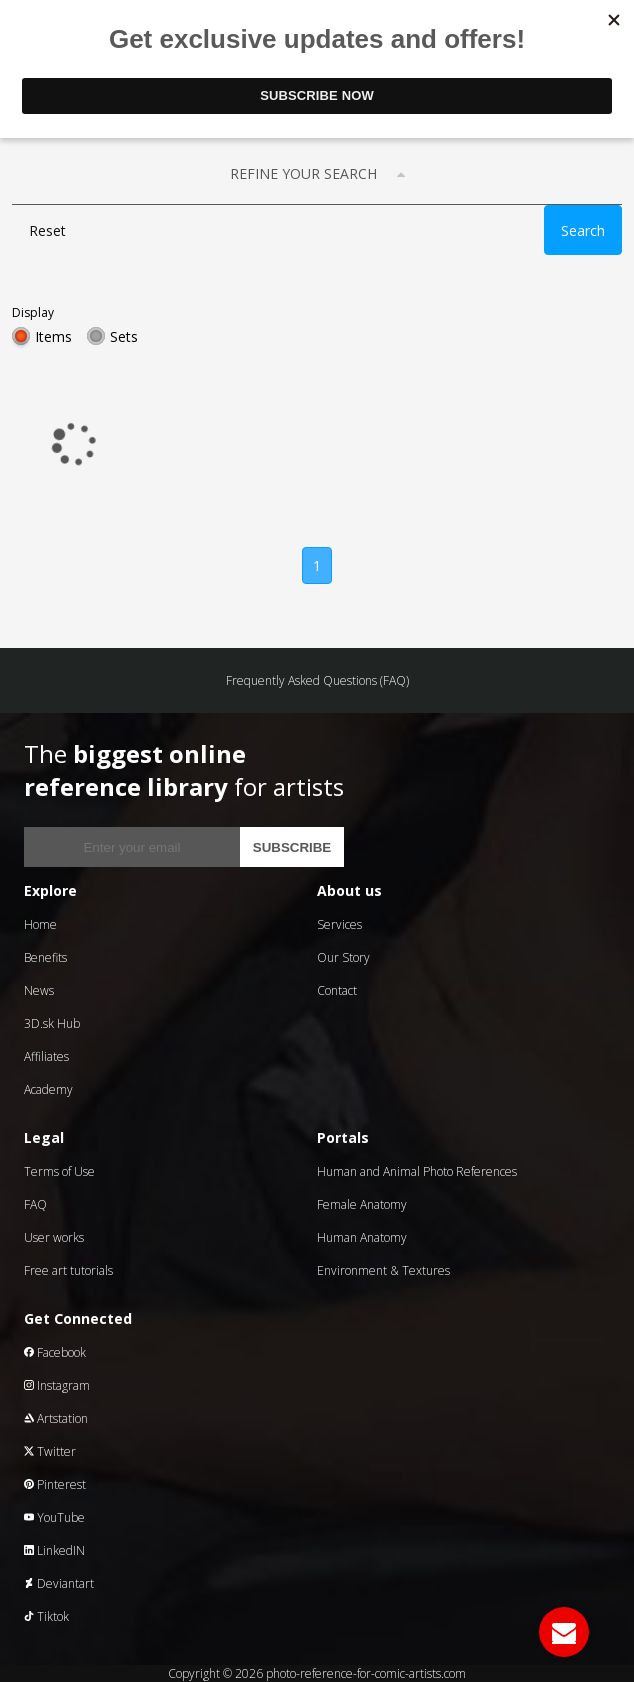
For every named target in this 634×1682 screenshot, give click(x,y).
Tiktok (46, 1616)
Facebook (55, 1352)
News (39, 990)
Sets (124, 336)
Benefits (45, 957)
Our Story (343, 957)
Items (53, 336)
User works (54, 1237)
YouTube (54, 1517)
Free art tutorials (68, 1270)
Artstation (56, 1418)
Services (339, 924)
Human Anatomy (362, 1237)
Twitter (50, 1451)
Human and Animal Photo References (417, 1171)
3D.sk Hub (52, 1023)
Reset (47, 230)
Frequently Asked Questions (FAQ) (317, 680)
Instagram (57, 1385)
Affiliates (46, 1056)
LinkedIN (54, 1550)
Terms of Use (59, 1171)
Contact (337, 990)
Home (40, 924)
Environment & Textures (383, 1270)
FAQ (35, 1204)
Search (583, 230)
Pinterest (55, 1484)
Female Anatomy (362, 1204)
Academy (48, 1089)
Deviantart (59, 1583)
